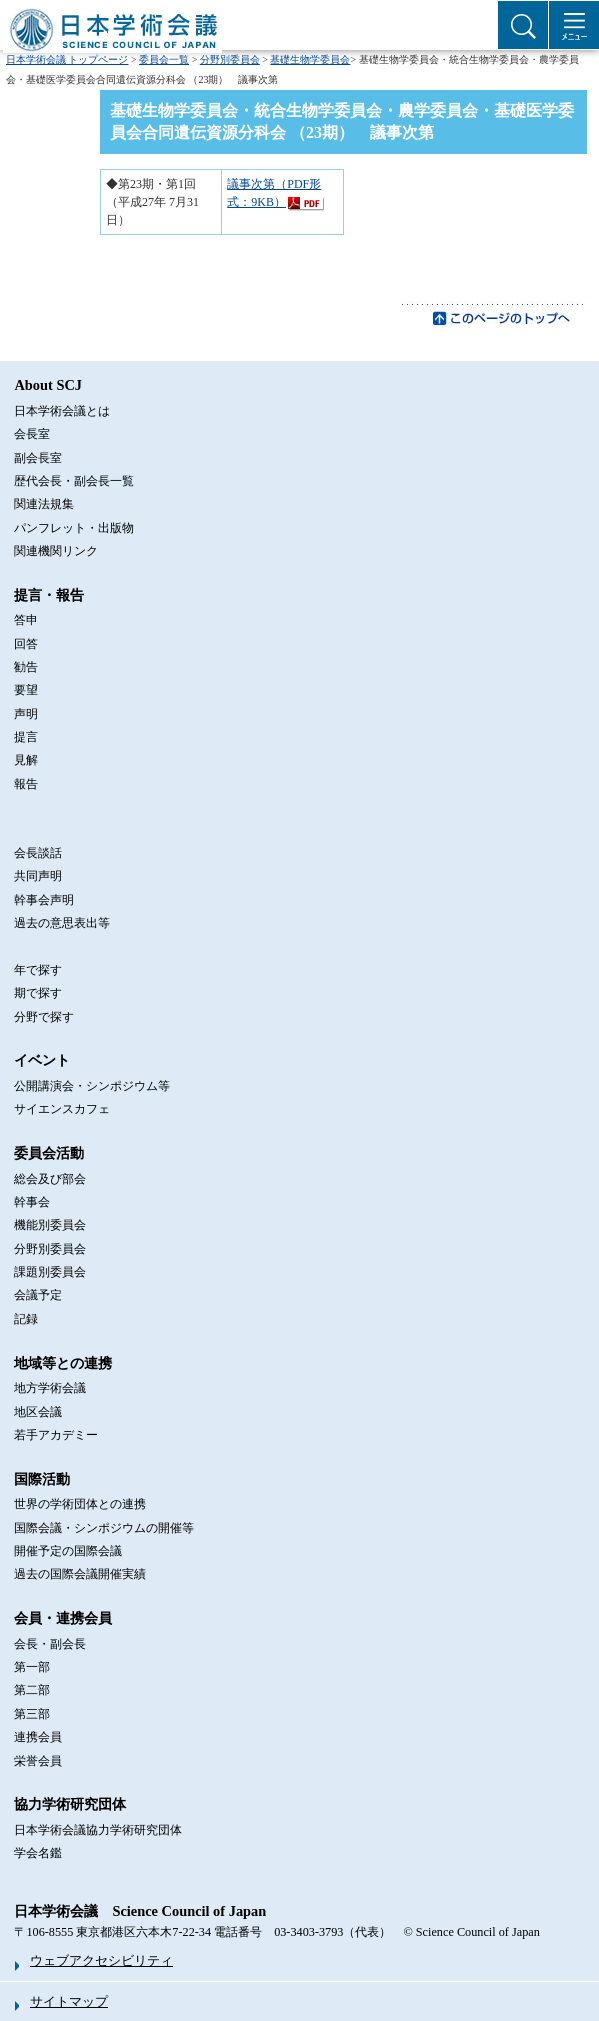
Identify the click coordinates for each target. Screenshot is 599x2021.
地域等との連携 (63, 1363)
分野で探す (44, 1017)
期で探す (38, 993)
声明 (26, 714)
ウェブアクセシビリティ (101, 1960)
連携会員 (38, 1737)
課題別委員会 (50, 1272)
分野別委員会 (230, 59)
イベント (42, 1060)
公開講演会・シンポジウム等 (92, 1086)
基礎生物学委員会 (310, 59)
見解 (26, 760)
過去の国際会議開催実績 (80, 1574)
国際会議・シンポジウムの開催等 (104, 1528)
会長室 (32, 434)
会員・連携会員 (63, 1618)
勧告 (26, 667)
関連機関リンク (56, 551)
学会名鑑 (38, 1853)
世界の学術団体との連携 (80, 1504)
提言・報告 (49, 595)
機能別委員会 (50, 1225)
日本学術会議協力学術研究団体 (98, 1830)
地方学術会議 (50, 1388)
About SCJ (48, 385)
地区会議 (38, 1412)
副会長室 (38, 458)
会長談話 (38, 853)
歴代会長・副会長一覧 (74, 481)
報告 (26, 784)
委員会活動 (49, 1153)
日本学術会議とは (62, 411)
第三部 (32, 1714)
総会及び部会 (50, 1179)
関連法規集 (44, 504)
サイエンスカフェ (62, 1109)
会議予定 (38, 1295)
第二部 (32, 1690)
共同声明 (38, 876)
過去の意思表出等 (62, 923)
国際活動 (42, 1479)
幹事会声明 (44, 900)
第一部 (32, 1667)
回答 (26, 644)
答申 (26, 620)
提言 (26, 737)
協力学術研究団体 (70, 1804)
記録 (26, 1319)
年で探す (38, 970)
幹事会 (32, 1202)
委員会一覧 (164, 59)
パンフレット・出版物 (74, 528)
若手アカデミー (56, 1435)
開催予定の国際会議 (68, 1551)
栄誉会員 (38, 1761)
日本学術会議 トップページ (67, 59)
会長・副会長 (50, 1644)
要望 (26, 690)
